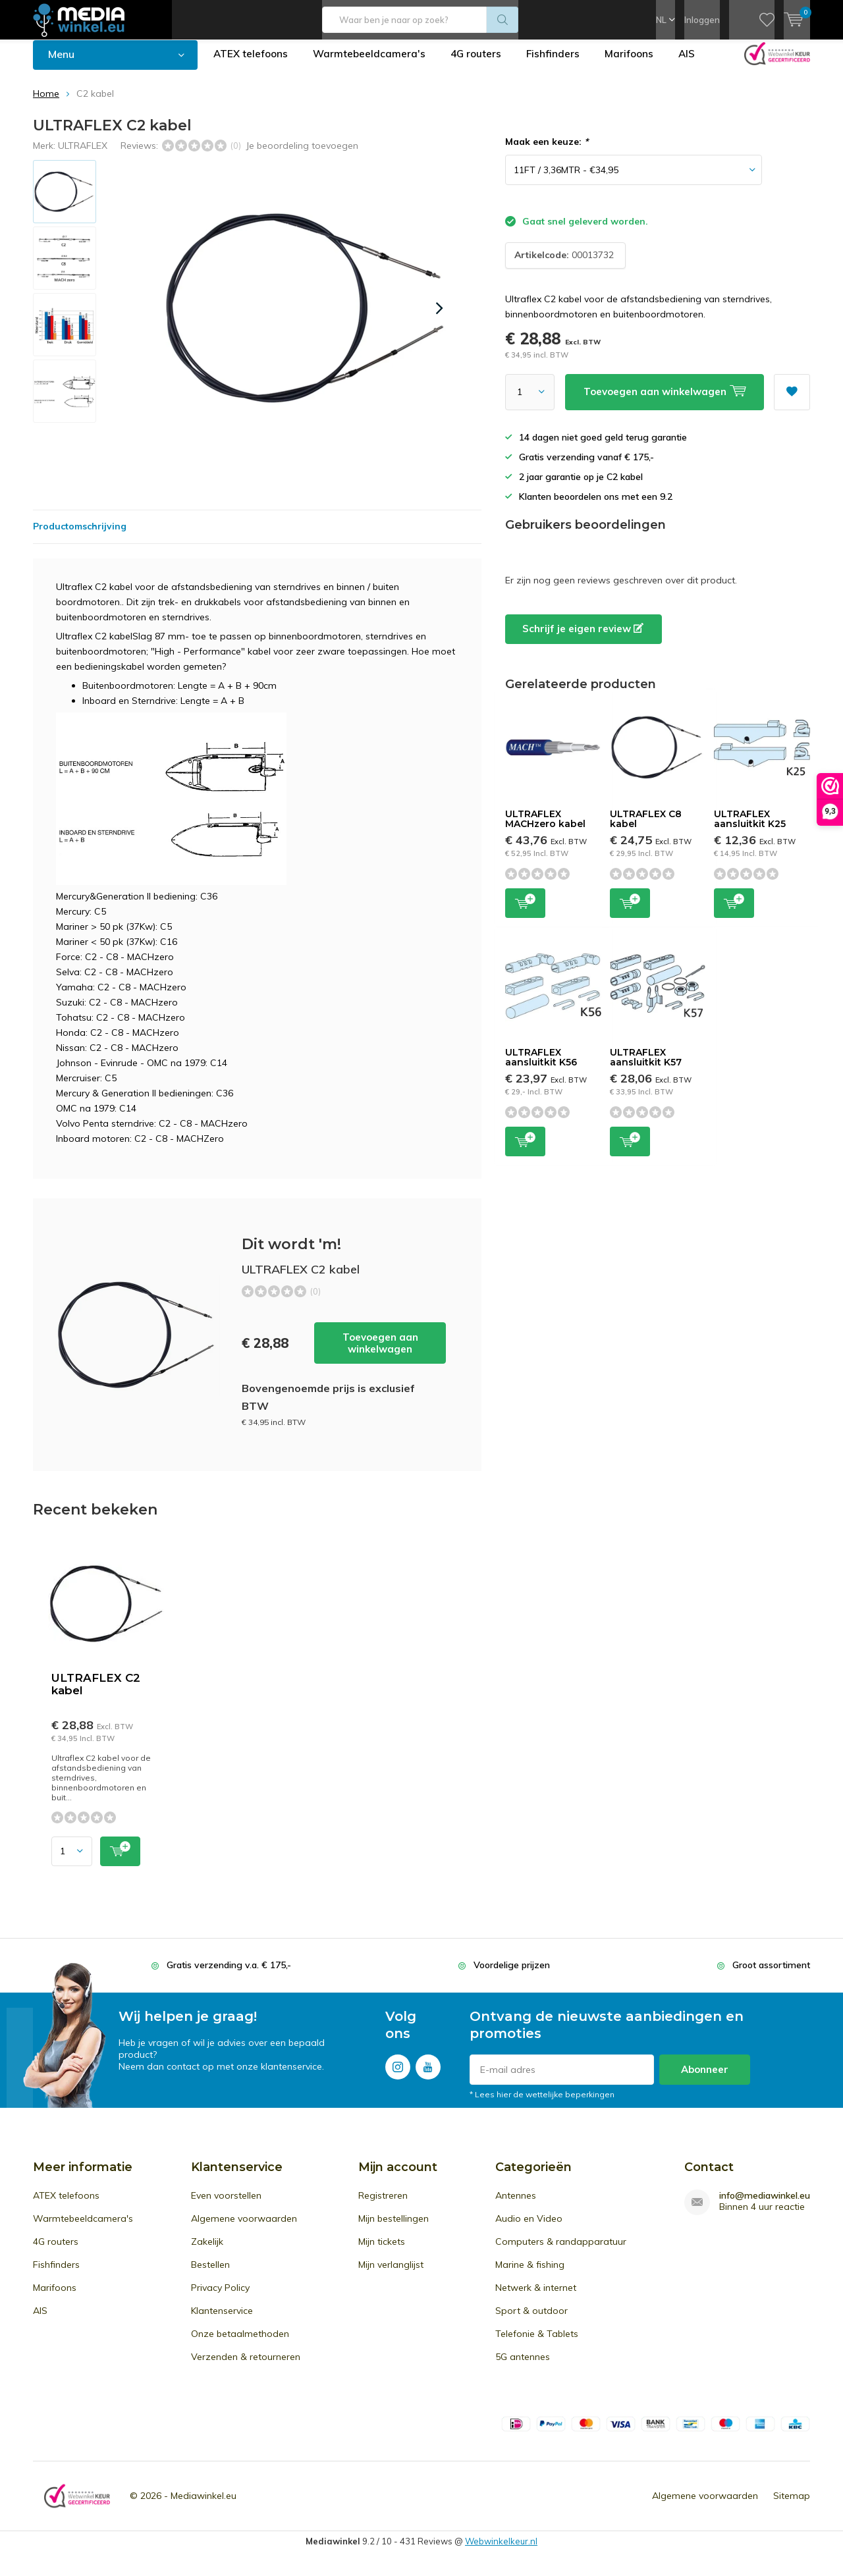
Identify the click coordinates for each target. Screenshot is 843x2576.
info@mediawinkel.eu (764, 2205)
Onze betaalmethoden (240, 2343)
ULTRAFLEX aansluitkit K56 (541, 1067)
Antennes (515, 2205)
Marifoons (636, 63)
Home (46, 103)
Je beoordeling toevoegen (302, 155)
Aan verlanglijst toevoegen (791, 397)
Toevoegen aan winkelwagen (380, 1353)
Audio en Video (528, 2228)
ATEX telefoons (251, 63)
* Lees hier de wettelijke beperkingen (542, 2104)
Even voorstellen (226, 2205)
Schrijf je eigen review (582, 638)
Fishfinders (559, 63)
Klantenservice (222, 2320)
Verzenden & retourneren (245, 2367)
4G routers (480, 63)
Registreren (383, 2205)
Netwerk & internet (535, 2297)
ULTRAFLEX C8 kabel (646, 828)
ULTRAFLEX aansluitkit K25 (750, 828)
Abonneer (704, 2079)
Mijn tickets (381, 2251)
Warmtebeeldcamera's (372, 63)
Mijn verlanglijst (390, 2274)
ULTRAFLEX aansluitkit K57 (646, 1067)
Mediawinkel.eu (203, 2505)
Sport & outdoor (531, 2320)
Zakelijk (207, 2251)
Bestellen (210, 2274)
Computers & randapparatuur (560, 2251)
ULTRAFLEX (82, 155)
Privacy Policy (220, 2297)
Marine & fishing (529, 2274)
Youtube (428, 2073)
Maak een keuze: (546, 151)
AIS (694, 63)
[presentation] (439, 318)
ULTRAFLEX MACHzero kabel (545, 828)
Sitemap (791, 2505)
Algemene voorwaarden (244, 2228)
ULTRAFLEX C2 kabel (95, 1694)
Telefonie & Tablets (536, 2343)
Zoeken (502, 20)
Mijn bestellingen (393, 2228)
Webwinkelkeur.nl (501, 2551)
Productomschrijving (79, 536)
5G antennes (522, 2367)
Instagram (397, 2073)
